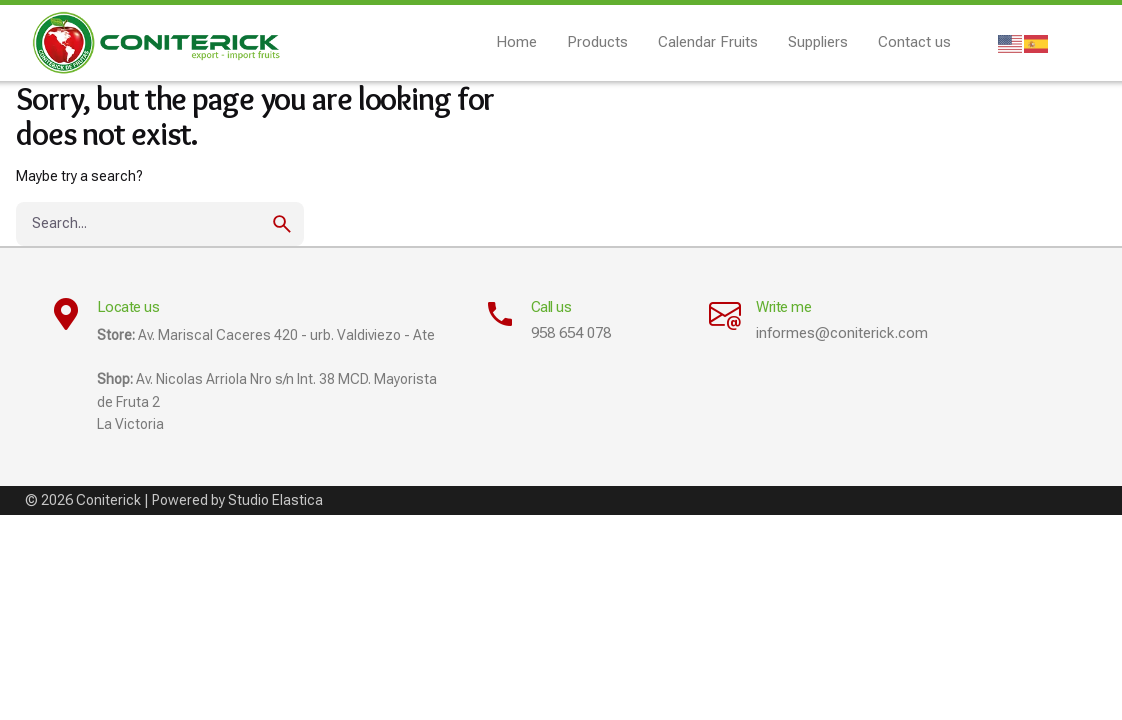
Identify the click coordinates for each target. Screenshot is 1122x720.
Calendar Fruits (708, 42)
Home (516, 42)
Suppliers (818, 42)
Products (597, 42)
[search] (282, 224)
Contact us (914, 42)
